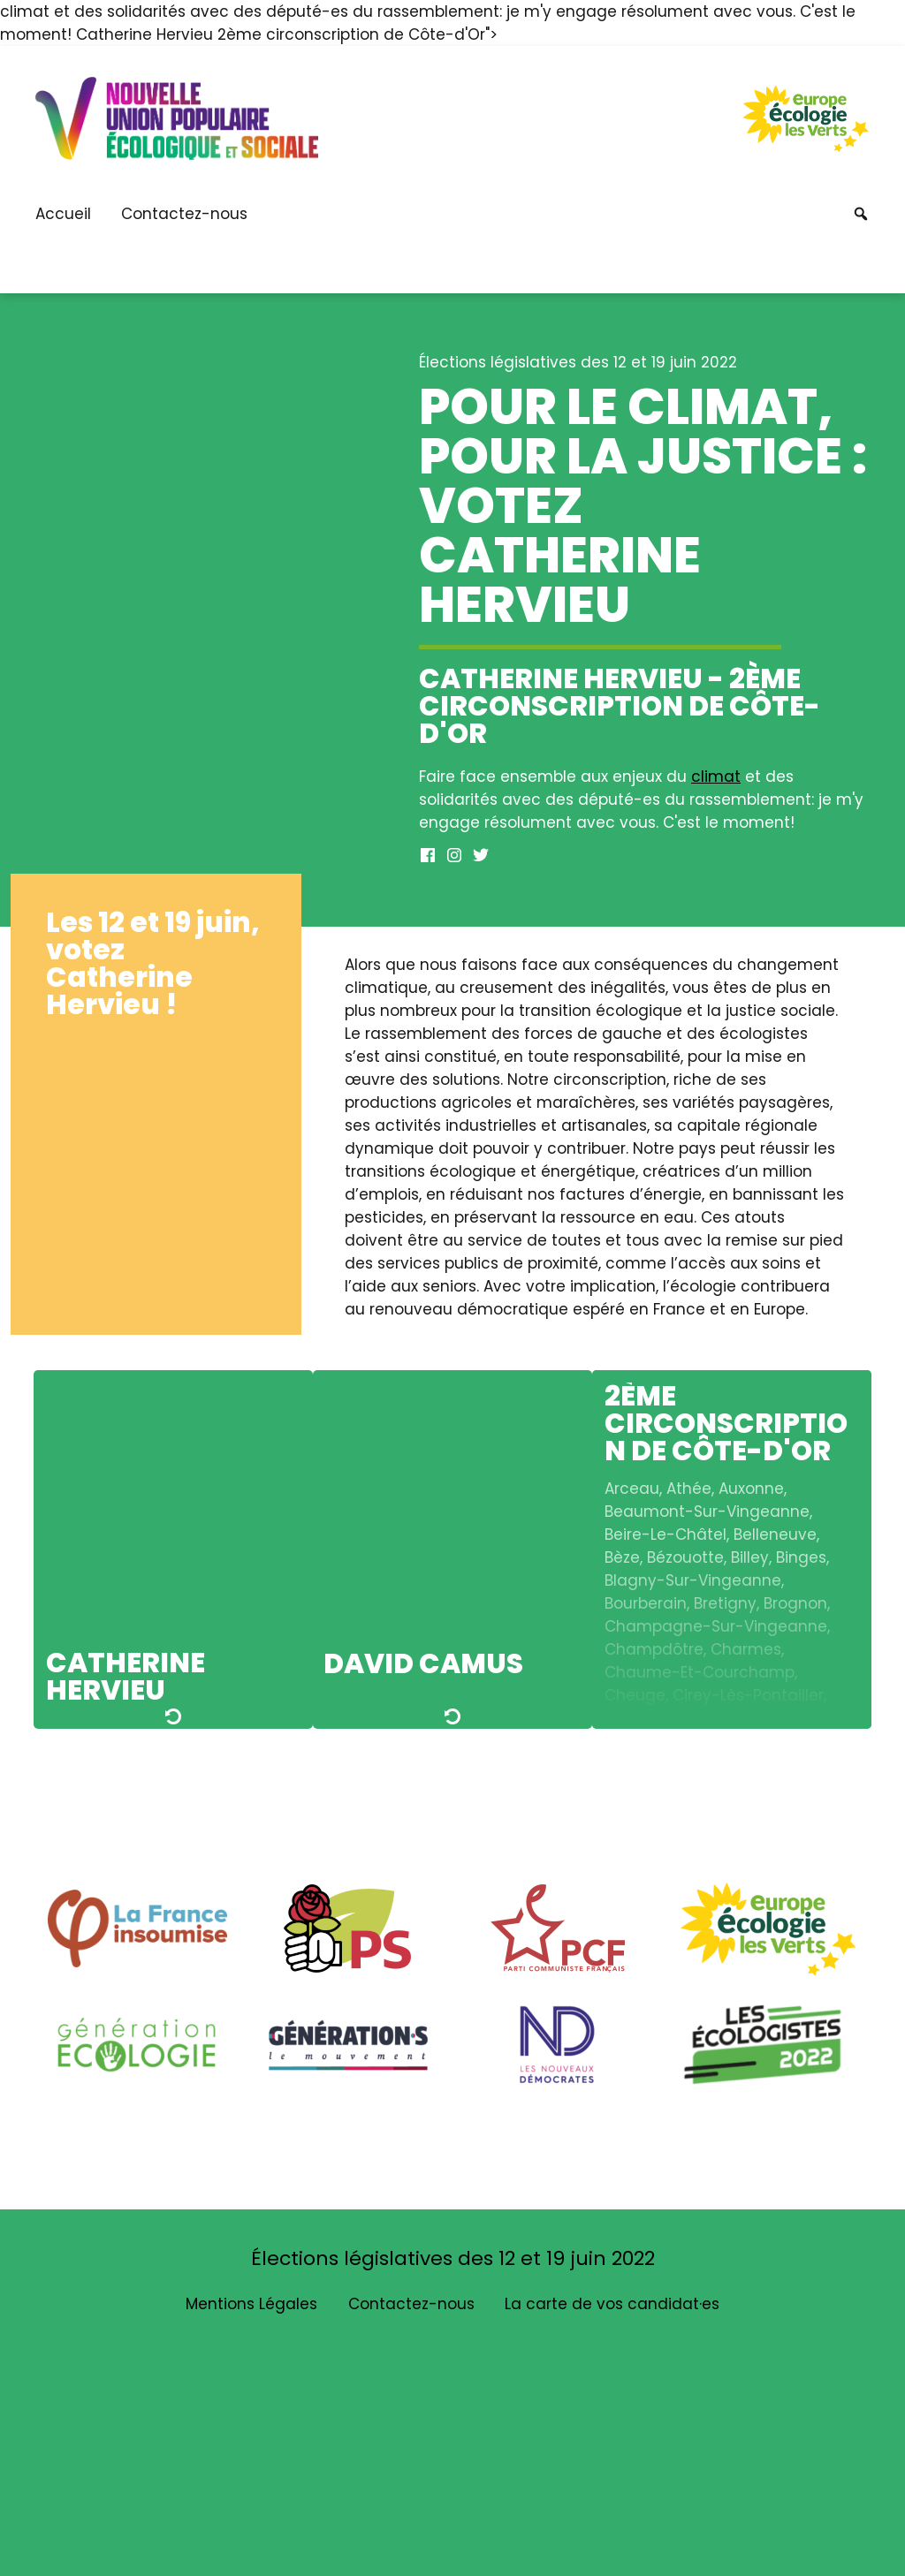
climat (716, 776)
